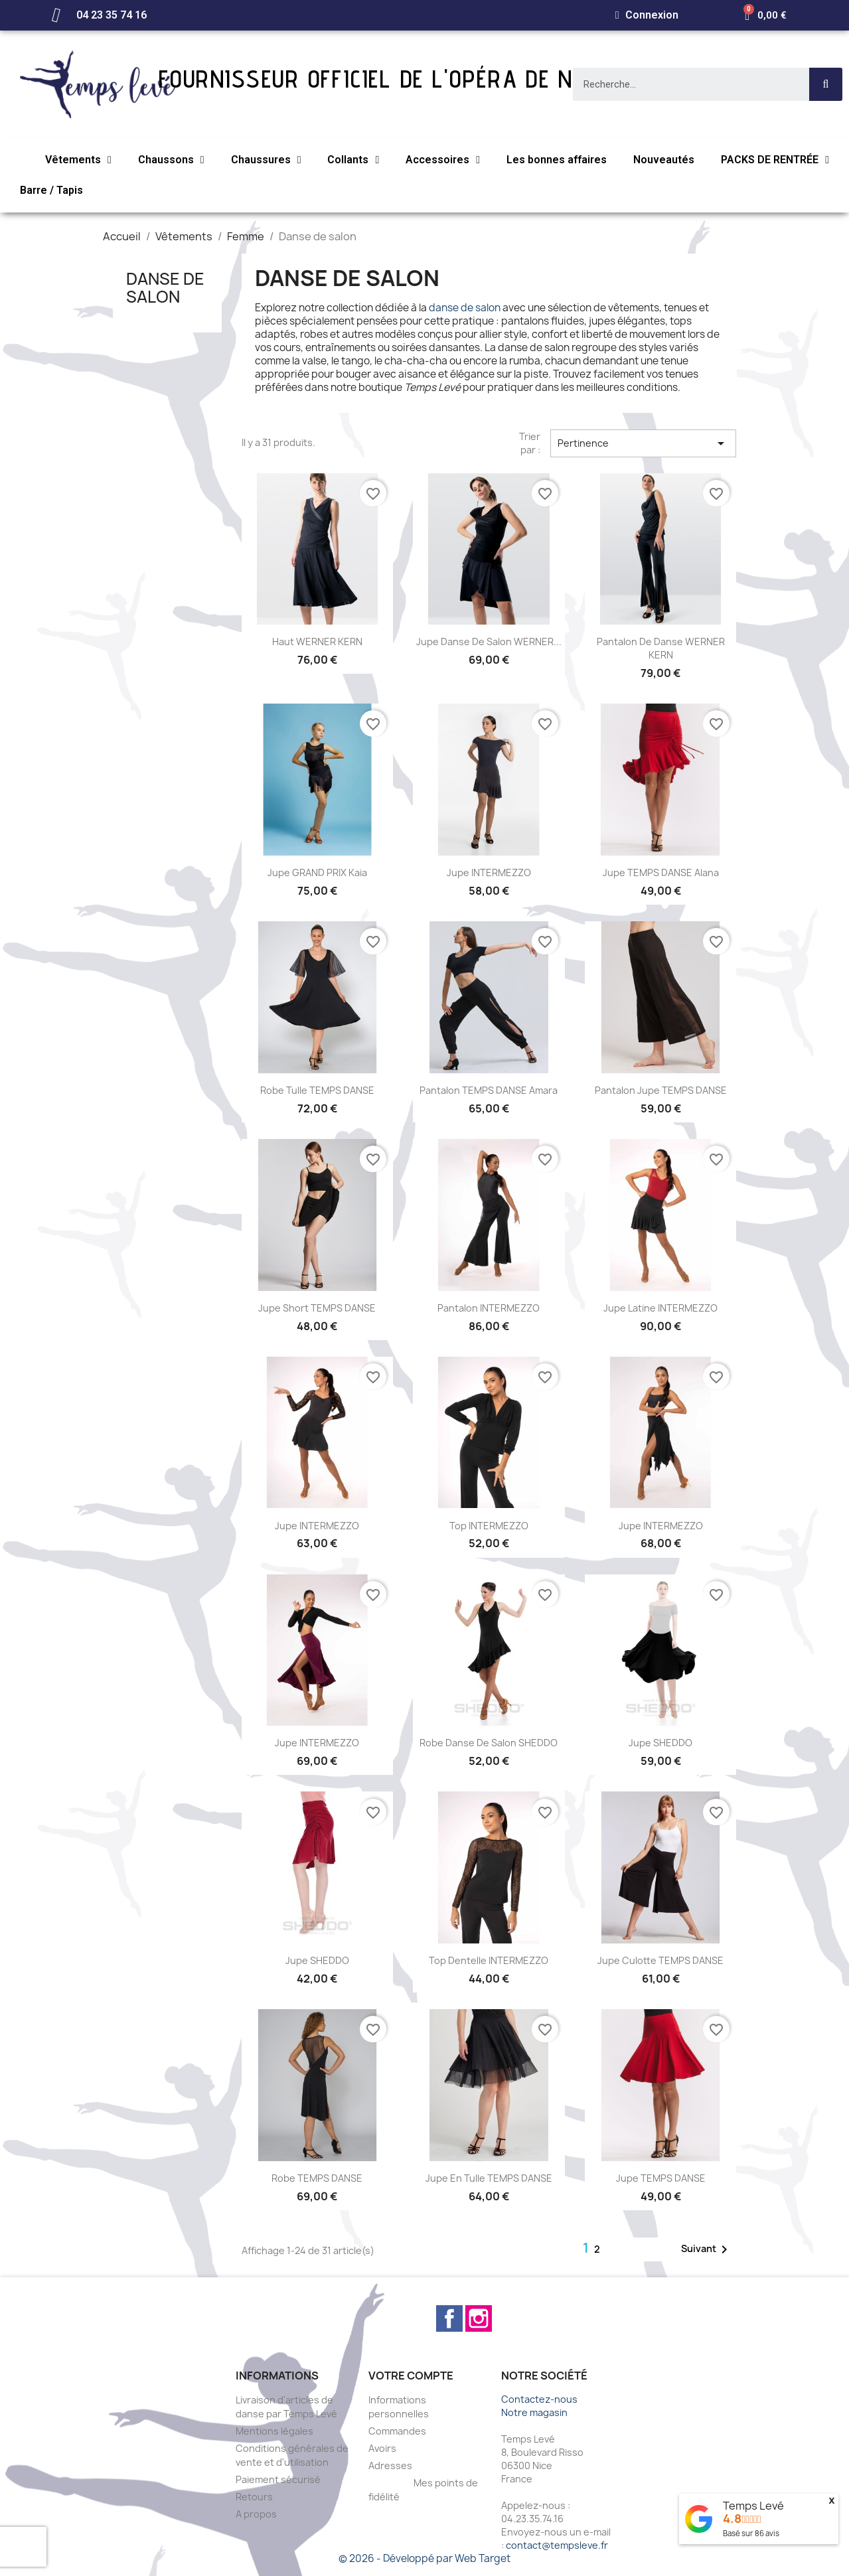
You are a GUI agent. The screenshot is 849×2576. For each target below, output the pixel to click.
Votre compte (410, 2375)
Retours (254, 2496)
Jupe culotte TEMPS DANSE (660, 1960)
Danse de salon (165, 287)
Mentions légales (274, 2431)
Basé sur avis (751, 2533)
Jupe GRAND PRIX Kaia (317, 872)
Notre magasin (534, 2412)
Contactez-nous (539, 2399)
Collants (353, 160)
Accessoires (443, 160)
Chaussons (171, 160)
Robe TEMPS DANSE (316, 2178)
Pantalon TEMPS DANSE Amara (489, 1090)
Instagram (478, 2318)
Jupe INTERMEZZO (489, 872)
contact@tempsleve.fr (557, 2545)
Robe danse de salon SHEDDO (489, 1742)
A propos (256, 2514)
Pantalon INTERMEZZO (488, 1308)
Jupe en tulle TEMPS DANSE (488, 2178)
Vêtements (78, 160)
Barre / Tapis (51, 190)
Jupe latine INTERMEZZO (660, 1308)
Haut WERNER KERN (317, 641)
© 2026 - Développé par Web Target (424, 2558)
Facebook (449, 2318)
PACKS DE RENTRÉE (775, 160)
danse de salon (465, 308)
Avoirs (382, 2448)
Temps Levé (753, 2505)
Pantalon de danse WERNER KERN (661, 648)
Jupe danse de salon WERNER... (489, 641)
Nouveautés (663, 159)
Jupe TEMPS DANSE (661, 2178)
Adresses (390, 2465)
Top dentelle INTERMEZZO (488, 1960)
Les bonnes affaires (556, 159)
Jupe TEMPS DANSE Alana (661, 872)
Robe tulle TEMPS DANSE (317, 1090)
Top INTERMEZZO (488, 1525)
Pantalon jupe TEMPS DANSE (661, 1090)
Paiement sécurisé (278, 2479)
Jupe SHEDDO (660, 1742)
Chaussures (266, 160)
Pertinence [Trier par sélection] (643, 443)
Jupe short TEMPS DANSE (317, 1308)
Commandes (397, 2431)
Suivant (706, 2249)
